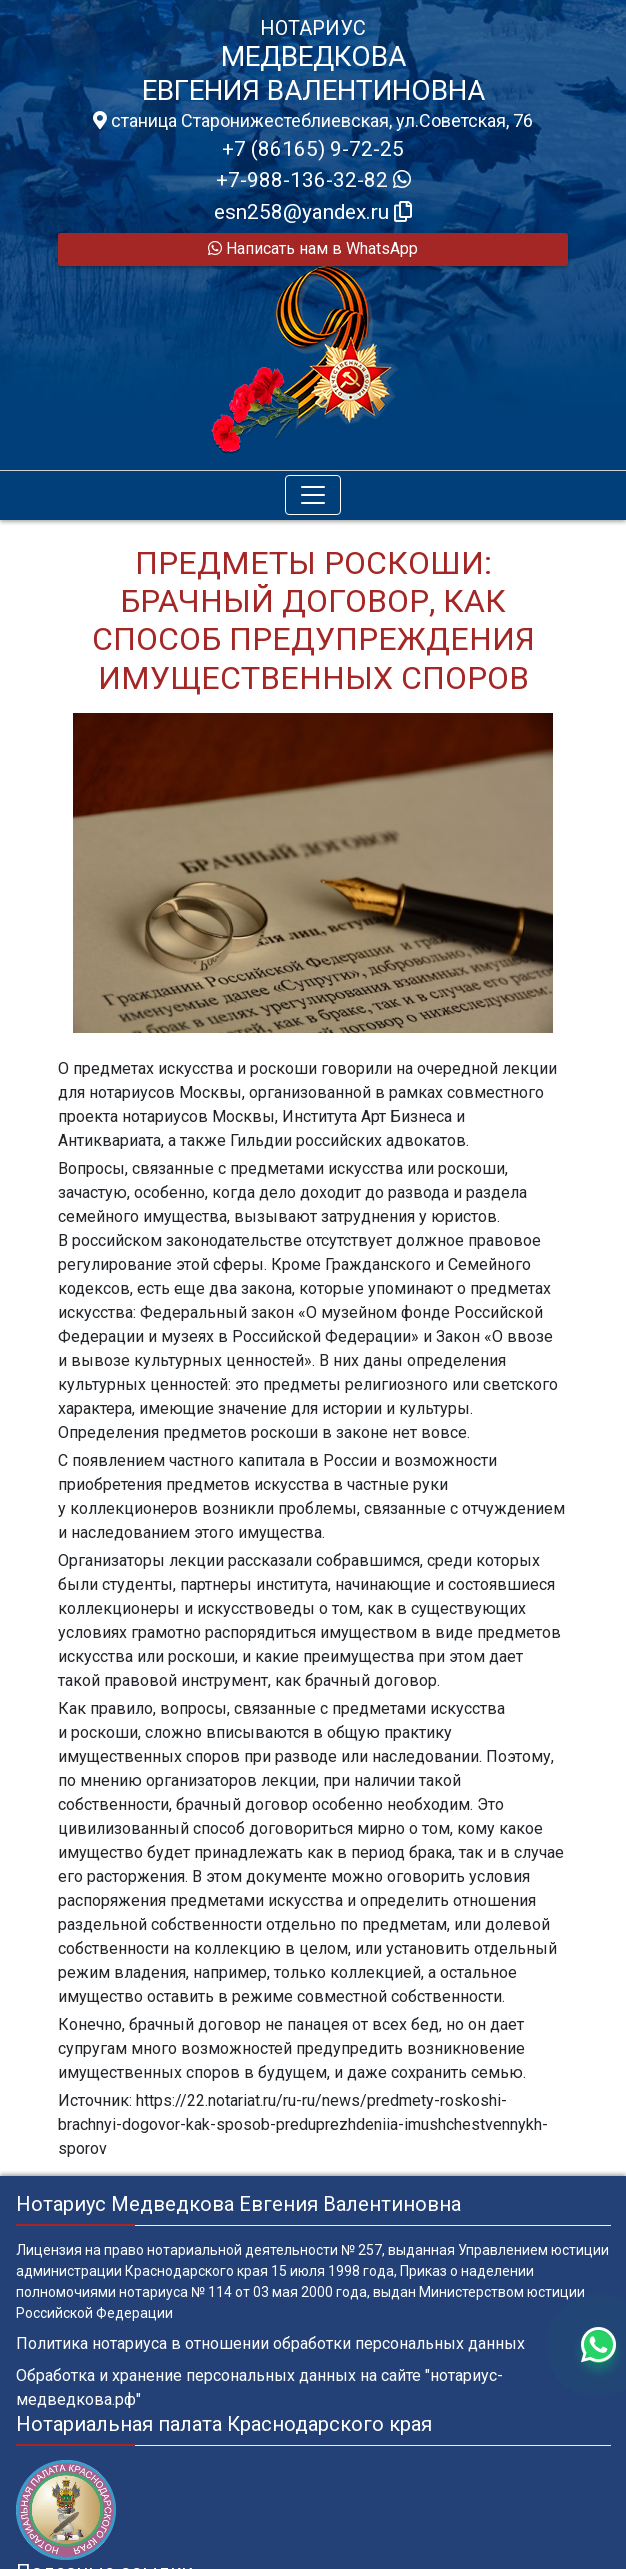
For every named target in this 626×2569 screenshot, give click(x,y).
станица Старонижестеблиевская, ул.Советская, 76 (313, 121)
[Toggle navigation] (313, 495)
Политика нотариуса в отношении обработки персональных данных (270, 2343)
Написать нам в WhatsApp (313, 248)
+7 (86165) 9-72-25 (313, 149)
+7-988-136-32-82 (313, 180)
